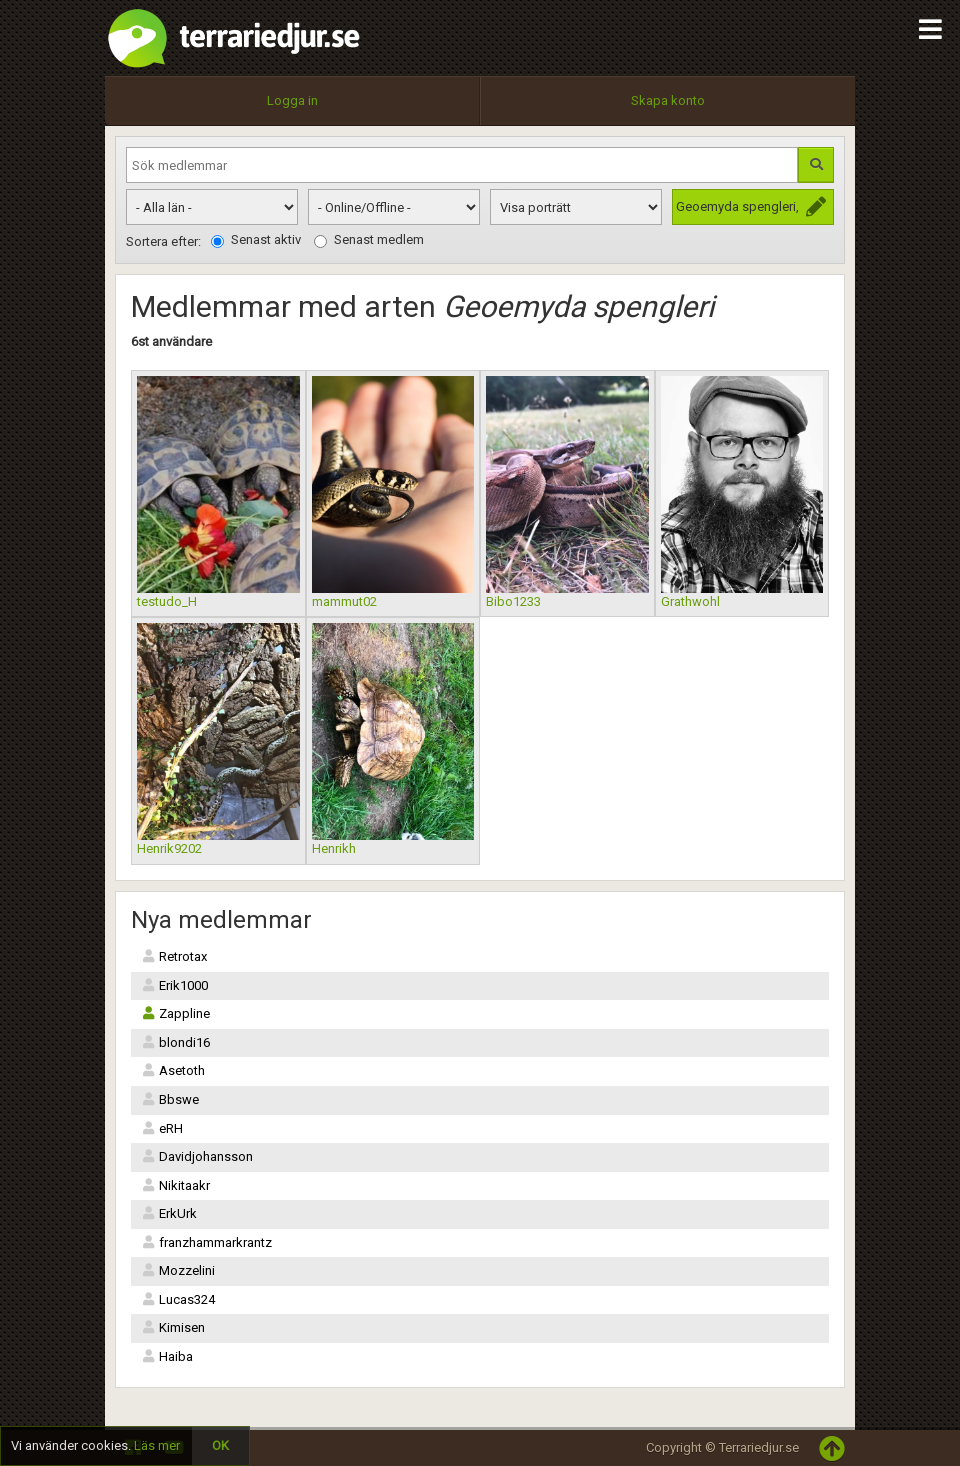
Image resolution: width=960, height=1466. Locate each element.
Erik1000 (174, 985)
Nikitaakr (175, 1185)
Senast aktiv (256, 240)
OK (220, 1445)
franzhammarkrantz (206, 1242)
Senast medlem (369, 240)
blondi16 (175, 1042)
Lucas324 (178, 1299)
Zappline (175, 1013)
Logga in (292, 100)
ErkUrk (169, 1213)
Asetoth (173, 1070)
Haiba (167, 1356)
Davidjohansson (197, 1156)
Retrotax (174, 956)
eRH (162, 1128)
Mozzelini (178, 1270)
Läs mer (157, 1445)
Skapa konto (668, 100)
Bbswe (170, 1099)
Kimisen (173, 1327)
